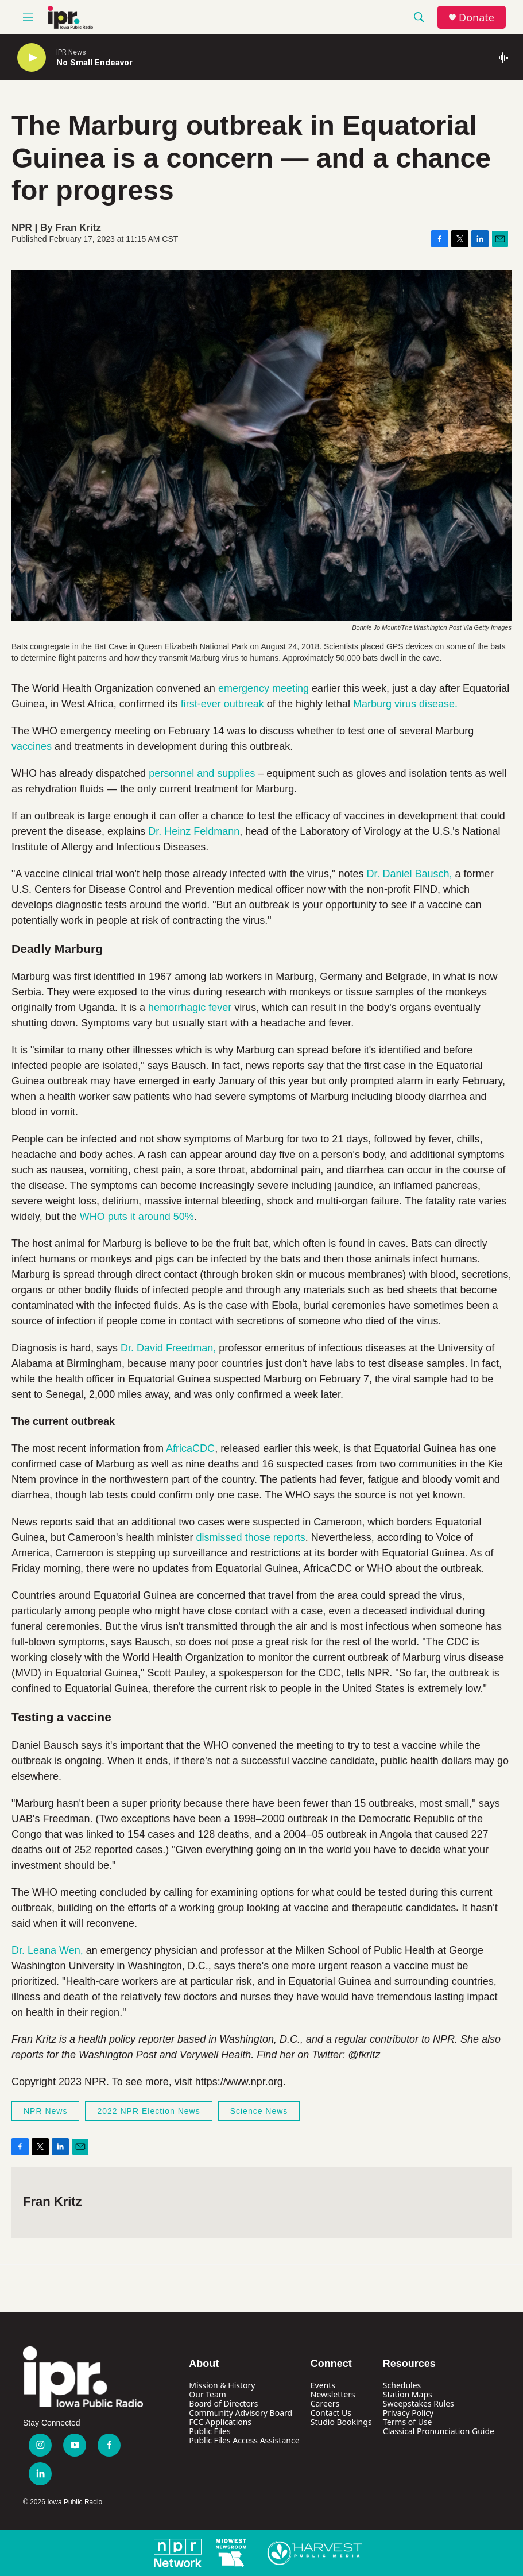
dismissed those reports (250, 1537)
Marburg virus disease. (405, 704)
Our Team (207, 2394)
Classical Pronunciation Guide (438, 2431)
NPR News (45, 2111)
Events (323, 2385)
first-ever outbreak (222, 704)
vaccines (31, 746)
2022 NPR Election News (148, 2111)
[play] (31, 57)
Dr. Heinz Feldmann (193, 831)
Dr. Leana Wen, (48, 1950)
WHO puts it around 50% (137, 1216)
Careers (325, 2403)
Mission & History (222, 2385)
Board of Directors (223, 2403)
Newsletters (333, 2394)
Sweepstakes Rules (418, 2403)
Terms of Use (407, 2421)
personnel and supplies (202, 773)
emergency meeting (263, 688)
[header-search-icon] (419, 17)
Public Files (209, 2431)
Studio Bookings (341, 2421)
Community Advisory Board (240, 2412)
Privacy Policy (408, 2412)
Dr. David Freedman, (168, 1348)
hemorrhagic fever (189, 1007)
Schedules (402, 2385)
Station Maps (407, 2394)
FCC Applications (220, 2421)
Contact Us (331, 2412)
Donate (476, 17)
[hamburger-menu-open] (28, 17)
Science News (259, 2111)
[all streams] (506, 57)
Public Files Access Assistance (244, 2440)
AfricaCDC (190, 1448)
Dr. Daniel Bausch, (411, 874)
